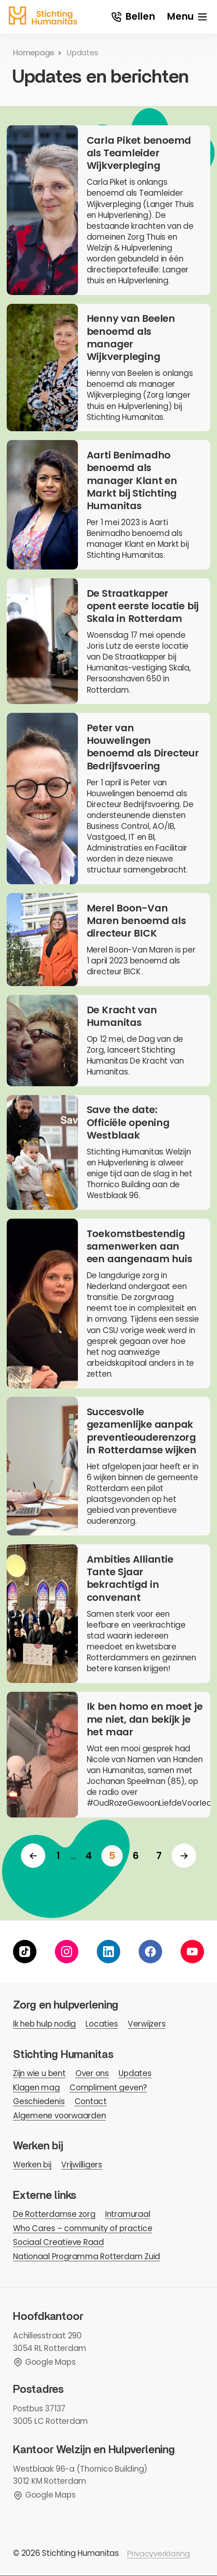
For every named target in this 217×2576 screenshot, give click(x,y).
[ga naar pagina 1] (58, 1856)
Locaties (101, 2024)
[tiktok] (24, 1952)
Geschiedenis (39, 2101)
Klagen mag (36, 2087)
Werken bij (32, 2165)
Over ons (92, 2073)
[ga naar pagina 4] (88, 1856)
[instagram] (66, 1952)
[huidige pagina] (112, 1856)
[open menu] (187, 16)
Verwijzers (147, 2024)
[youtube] (192, 1952)
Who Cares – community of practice (82, 2228)
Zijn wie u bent (39, 2073)
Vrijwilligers (81, 2165)
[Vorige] (33, 1856)
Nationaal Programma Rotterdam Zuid (86, 2257)
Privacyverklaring (158, 2554)
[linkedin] (108, 1952)
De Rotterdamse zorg (54, 2214)
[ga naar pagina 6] (135, 1856)
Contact (91, 2101)
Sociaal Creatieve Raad (58, 2242)
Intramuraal (127, 2214)
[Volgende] (184, 1856)
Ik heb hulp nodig (44, 2024)
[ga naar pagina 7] (159, 1856)
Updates (135, 2073)
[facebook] (150, 1952)
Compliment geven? (108, 2087)
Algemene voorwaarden (59, 2115)
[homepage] (43, 15)
